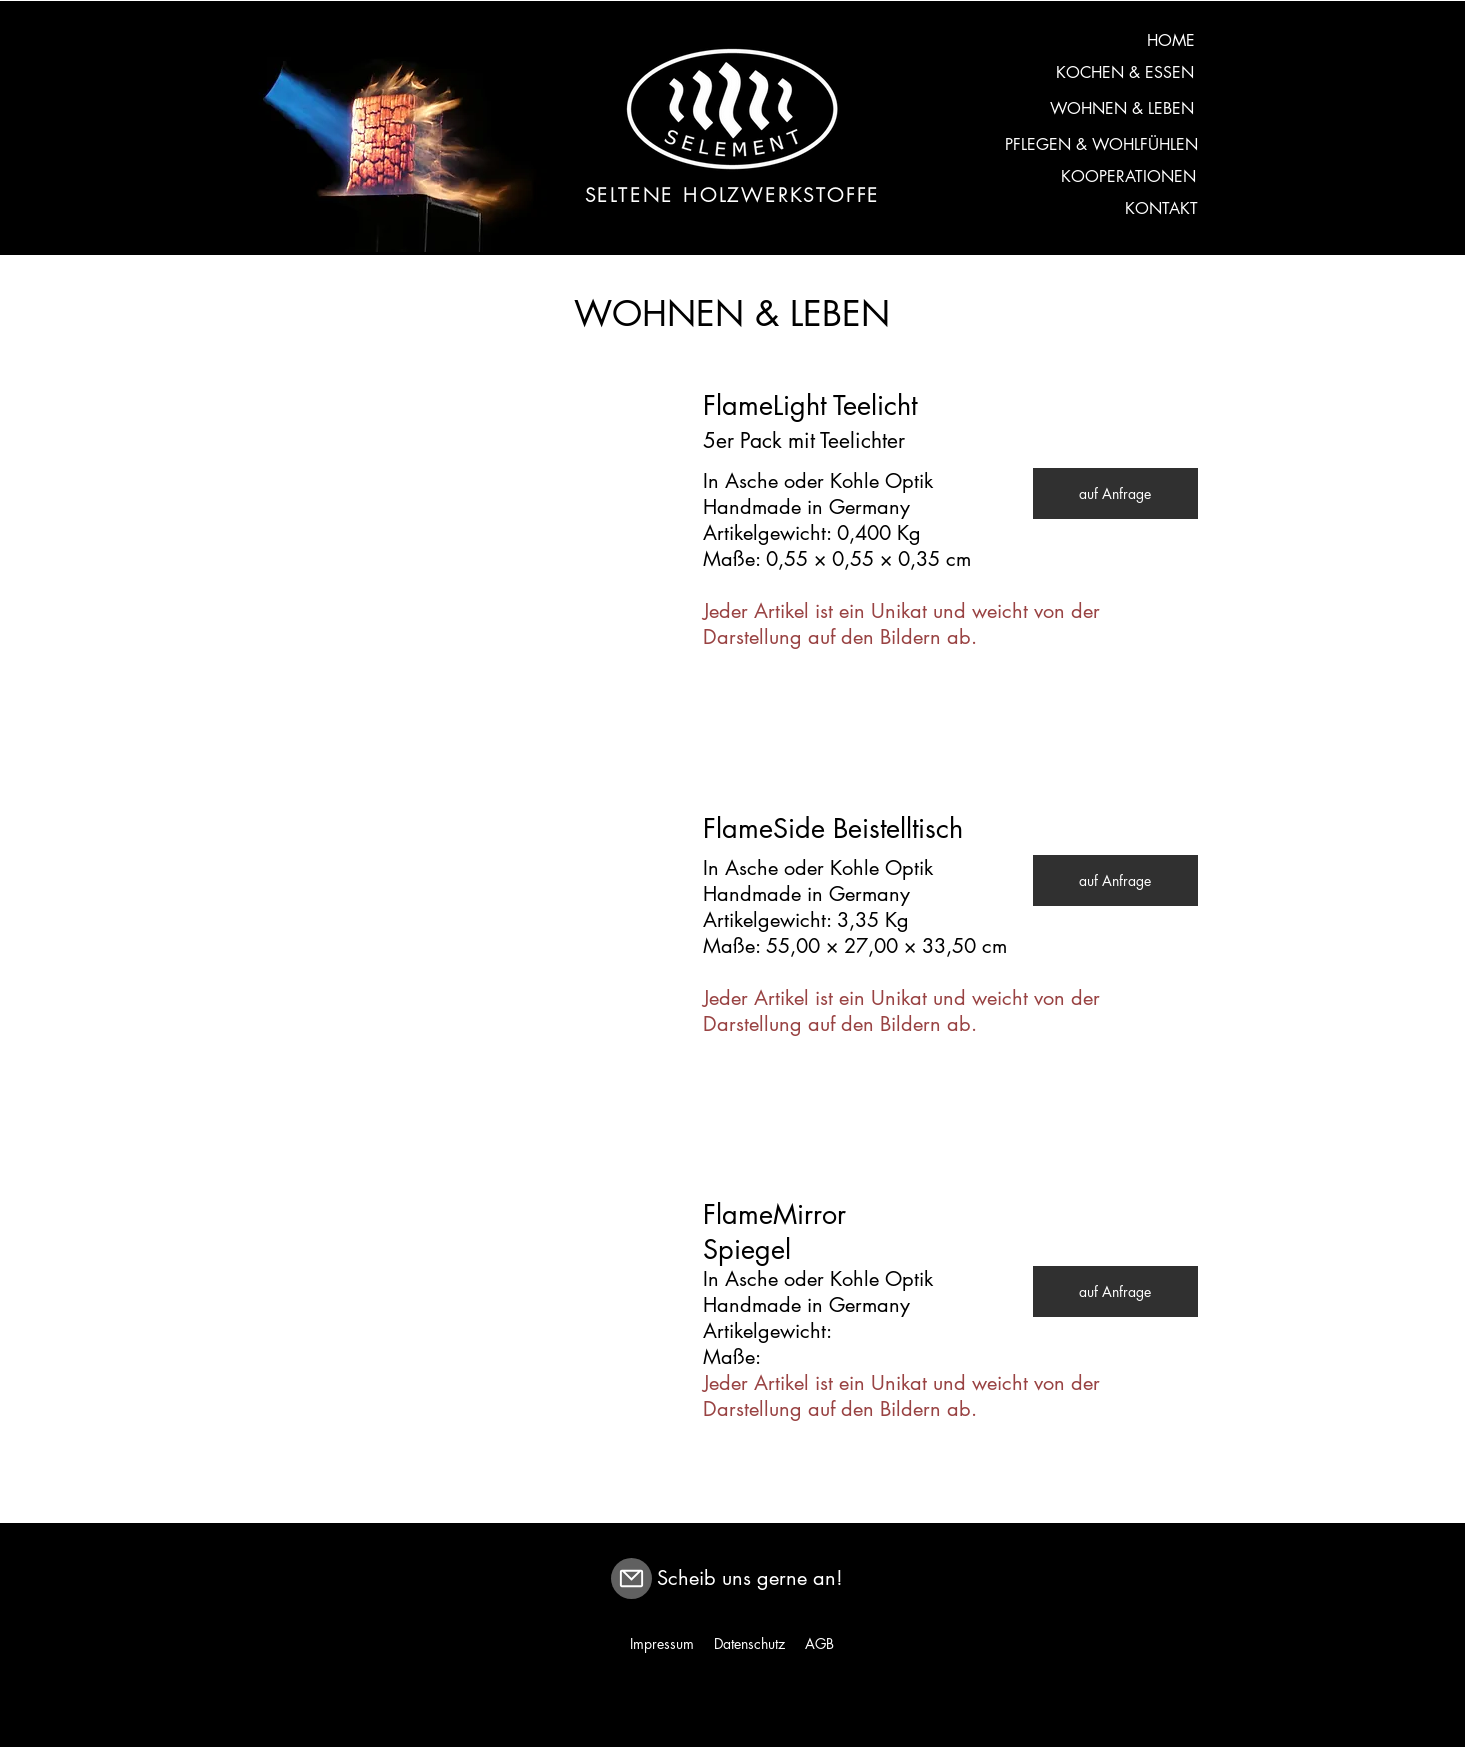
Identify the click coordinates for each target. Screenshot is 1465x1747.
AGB (819, 1643)
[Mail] (631, 1578)
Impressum (662, 1643)
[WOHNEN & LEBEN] (1122, 109)
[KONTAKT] (1161, 209)
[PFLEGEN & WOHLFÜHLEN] (1101, 145)
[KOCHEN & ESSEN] (1125, 73)
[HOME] (1171, 41)
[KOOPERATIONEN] (1129, 177)
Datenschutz (749, 1643)
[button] (488, 530)
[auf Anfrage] (1115, 493)
